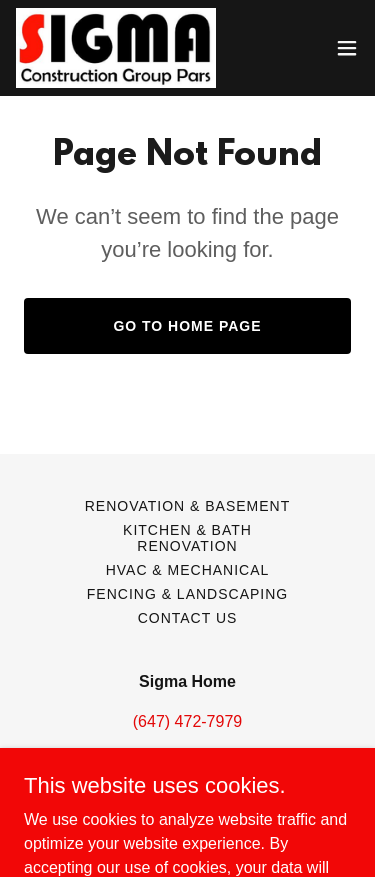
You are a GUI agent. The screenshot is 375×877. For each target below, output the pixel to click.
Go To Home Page (187, 326)
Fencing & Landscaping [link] (187, 594)
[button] (347, 48)
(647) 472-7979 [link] (187, 721)
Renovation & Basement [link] (188, 506)
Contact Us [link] (188, 618)
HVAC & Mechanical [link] (188, 570)
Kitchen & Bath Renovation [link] (187, 538)
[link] (116, 48)
